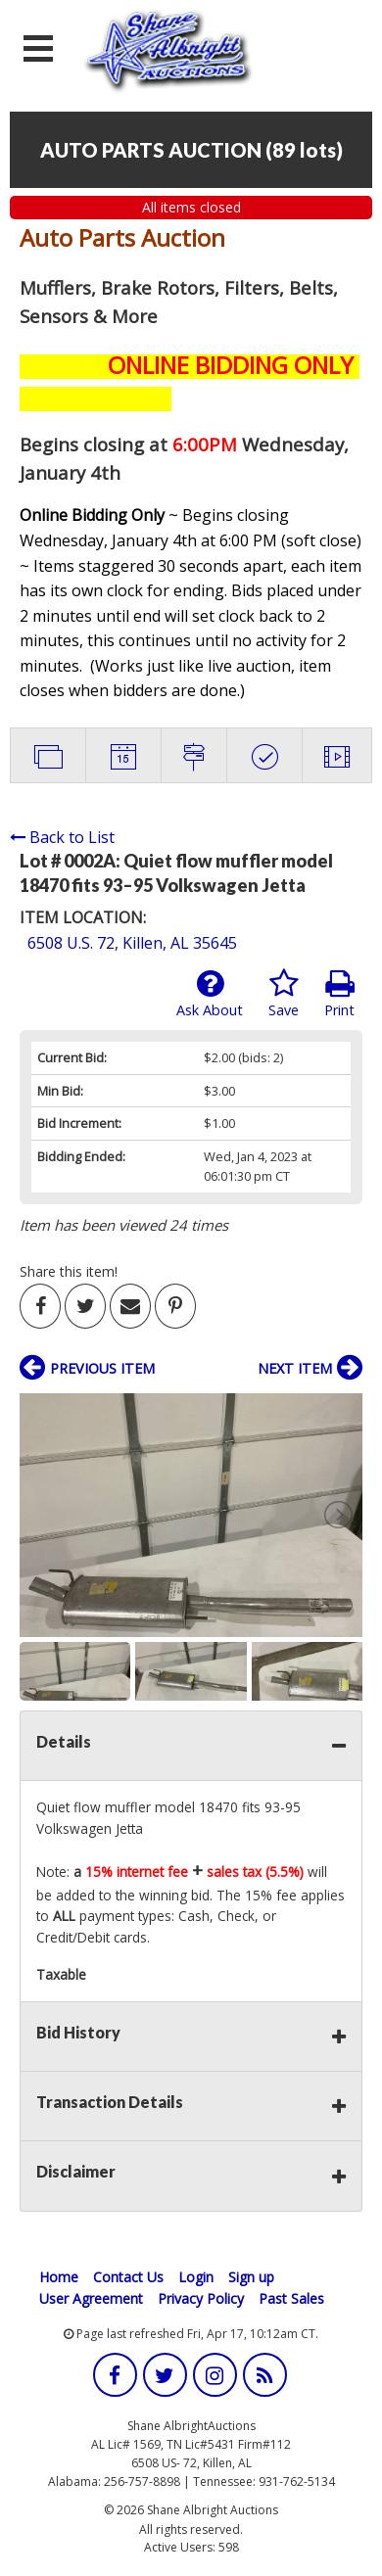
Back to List (62, 837)
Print (339, 993)
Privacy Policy (201, 2298)
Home (58, 2277)
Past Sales (291, 2298)
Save (283, 993)
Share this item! (69, 1271)
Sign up (251, 2277)
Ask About (209, 993)
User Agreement (91, 2298)
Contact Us (128, 2277)
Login (196, 2277)
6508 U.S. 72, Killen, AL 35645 (132, 943)
